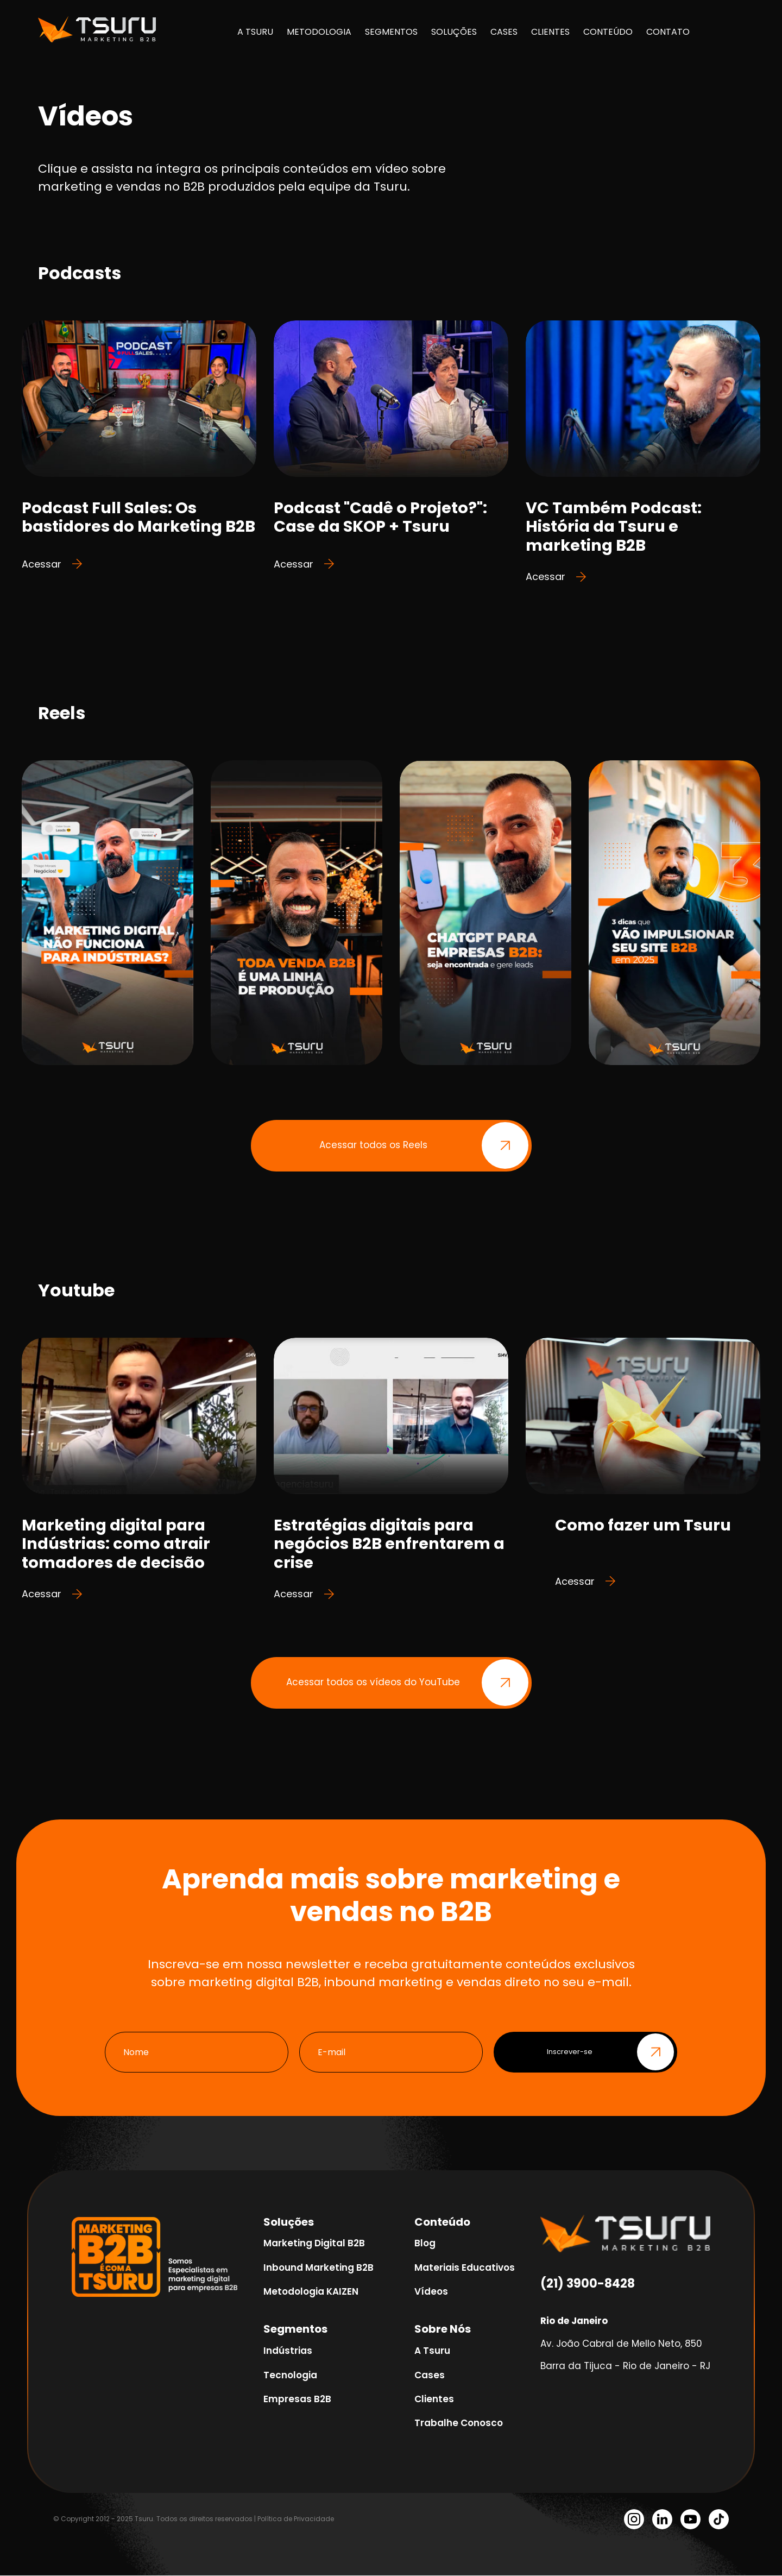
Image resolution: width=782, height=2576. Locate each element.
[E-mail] (391, 2052)
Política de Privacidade (295, 2519)
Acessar (52, 564)
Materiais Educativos (464, 2268)
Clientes (434, 2399)
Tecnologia (290, 2375)
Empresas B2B (297, 2399)
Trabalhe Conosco (458, 2423)
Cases (429, 2375)
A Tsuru (432, 2351)
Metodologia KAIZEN (310, 2291)
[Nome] (196, 2052)
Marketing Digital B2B (314, 2243)
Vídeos (431, 2291)
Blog (425, 2243)
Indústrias (287, 2351)
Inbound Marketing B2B (318, 2268)
